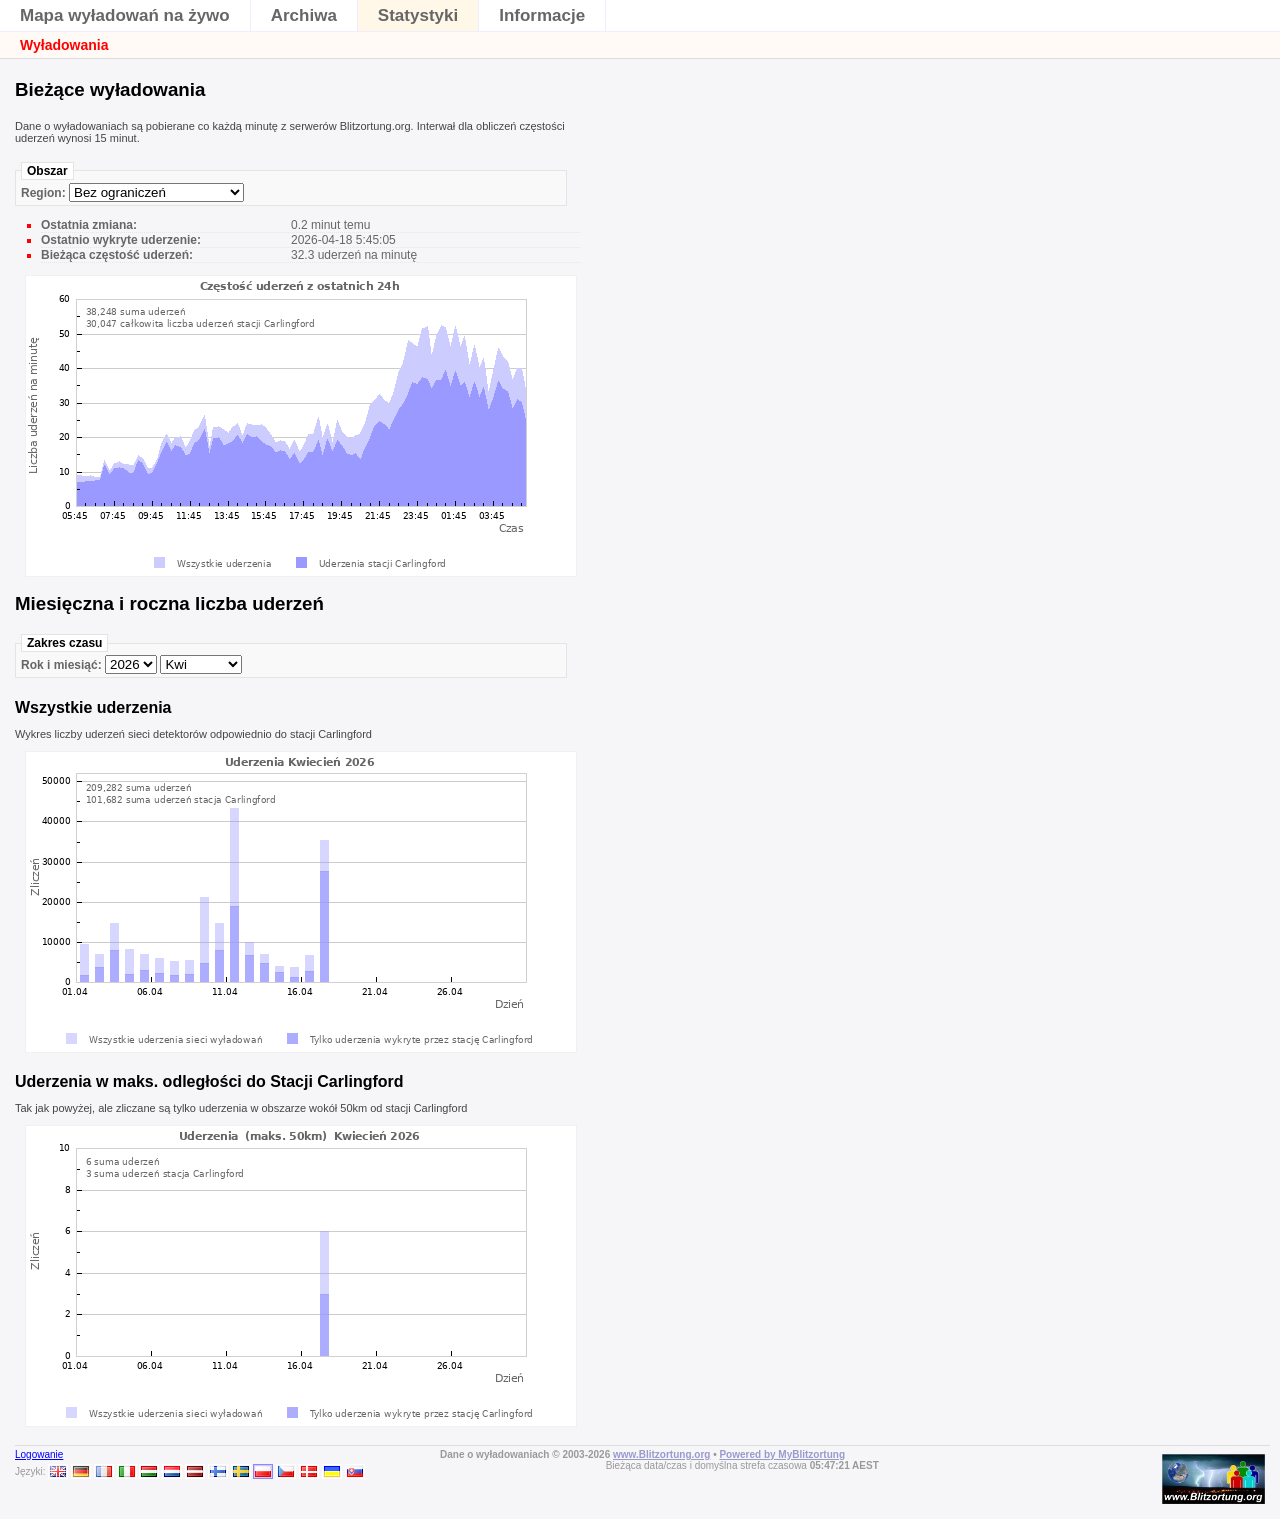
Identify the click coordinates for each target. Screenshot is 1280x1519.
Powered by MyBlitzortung (782, 1454)
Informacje (542, 15)
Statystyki (418, 15)
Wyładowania (64, 45)
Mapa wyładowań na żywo (125, 15)
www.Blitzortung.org (661, 1454)
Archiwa (304, 15)
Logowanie (39, 1454)
